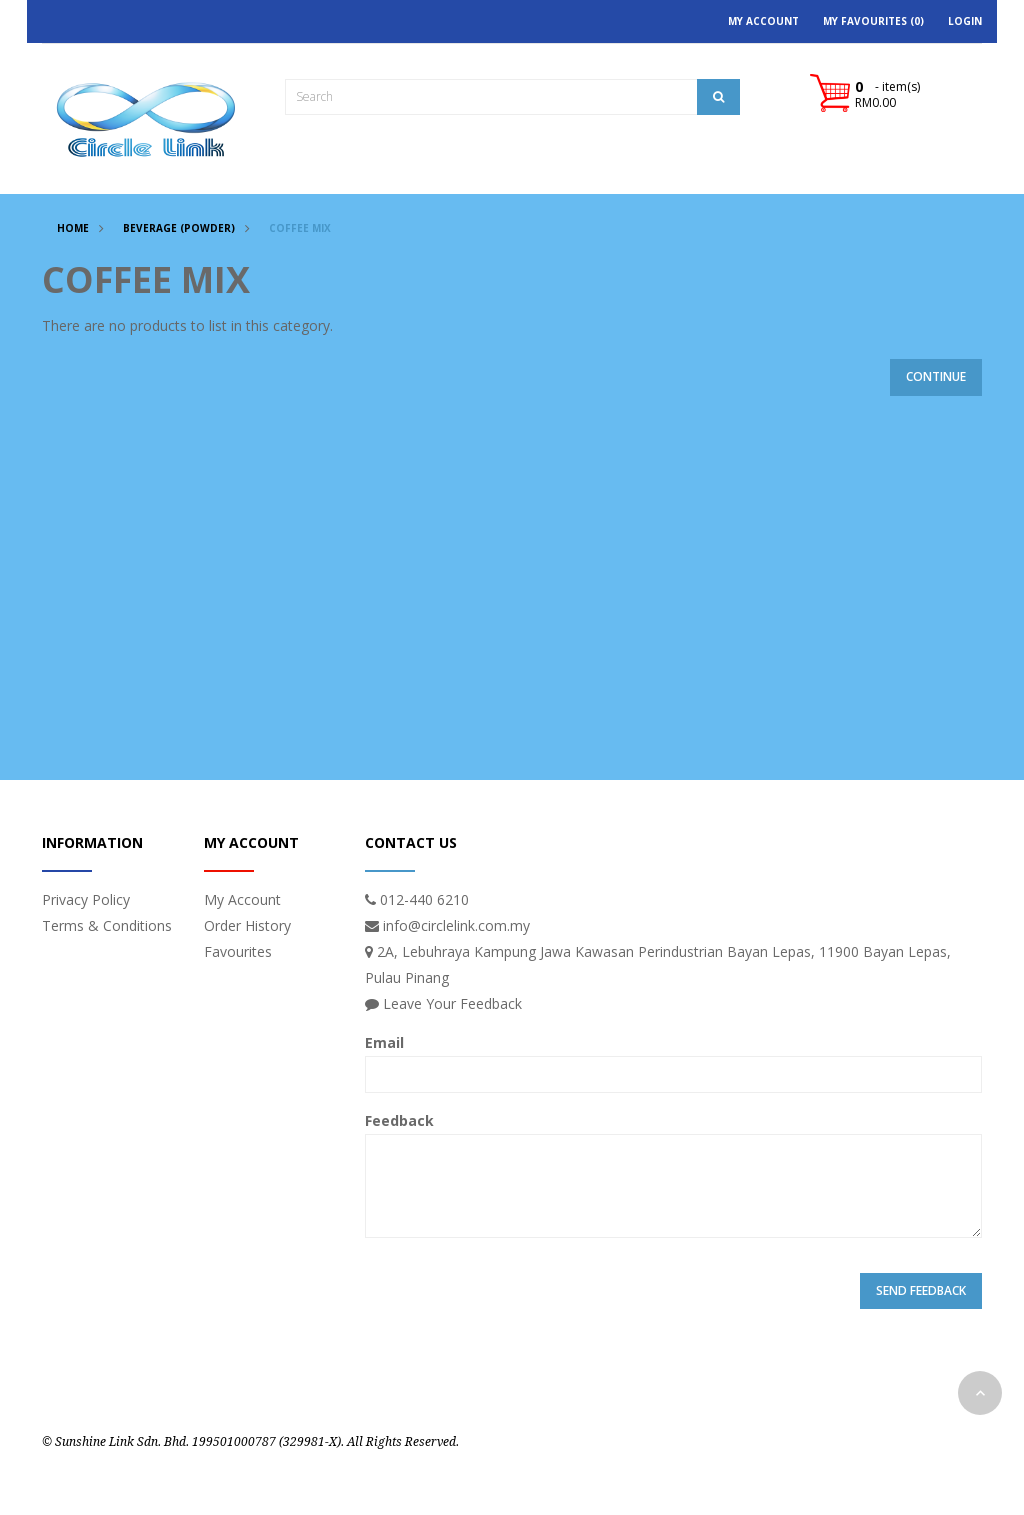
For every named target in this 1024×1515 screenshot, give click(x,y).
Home (73, 228)
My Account (242, 899)
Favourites (238, 951)
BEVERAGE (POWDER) (179, 228)
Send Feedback (921, 1290)
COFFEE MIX (300, 228)
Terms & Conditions (107, 925)
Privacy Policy (86, 899)
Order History (247, 925)
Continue (936, 376)
